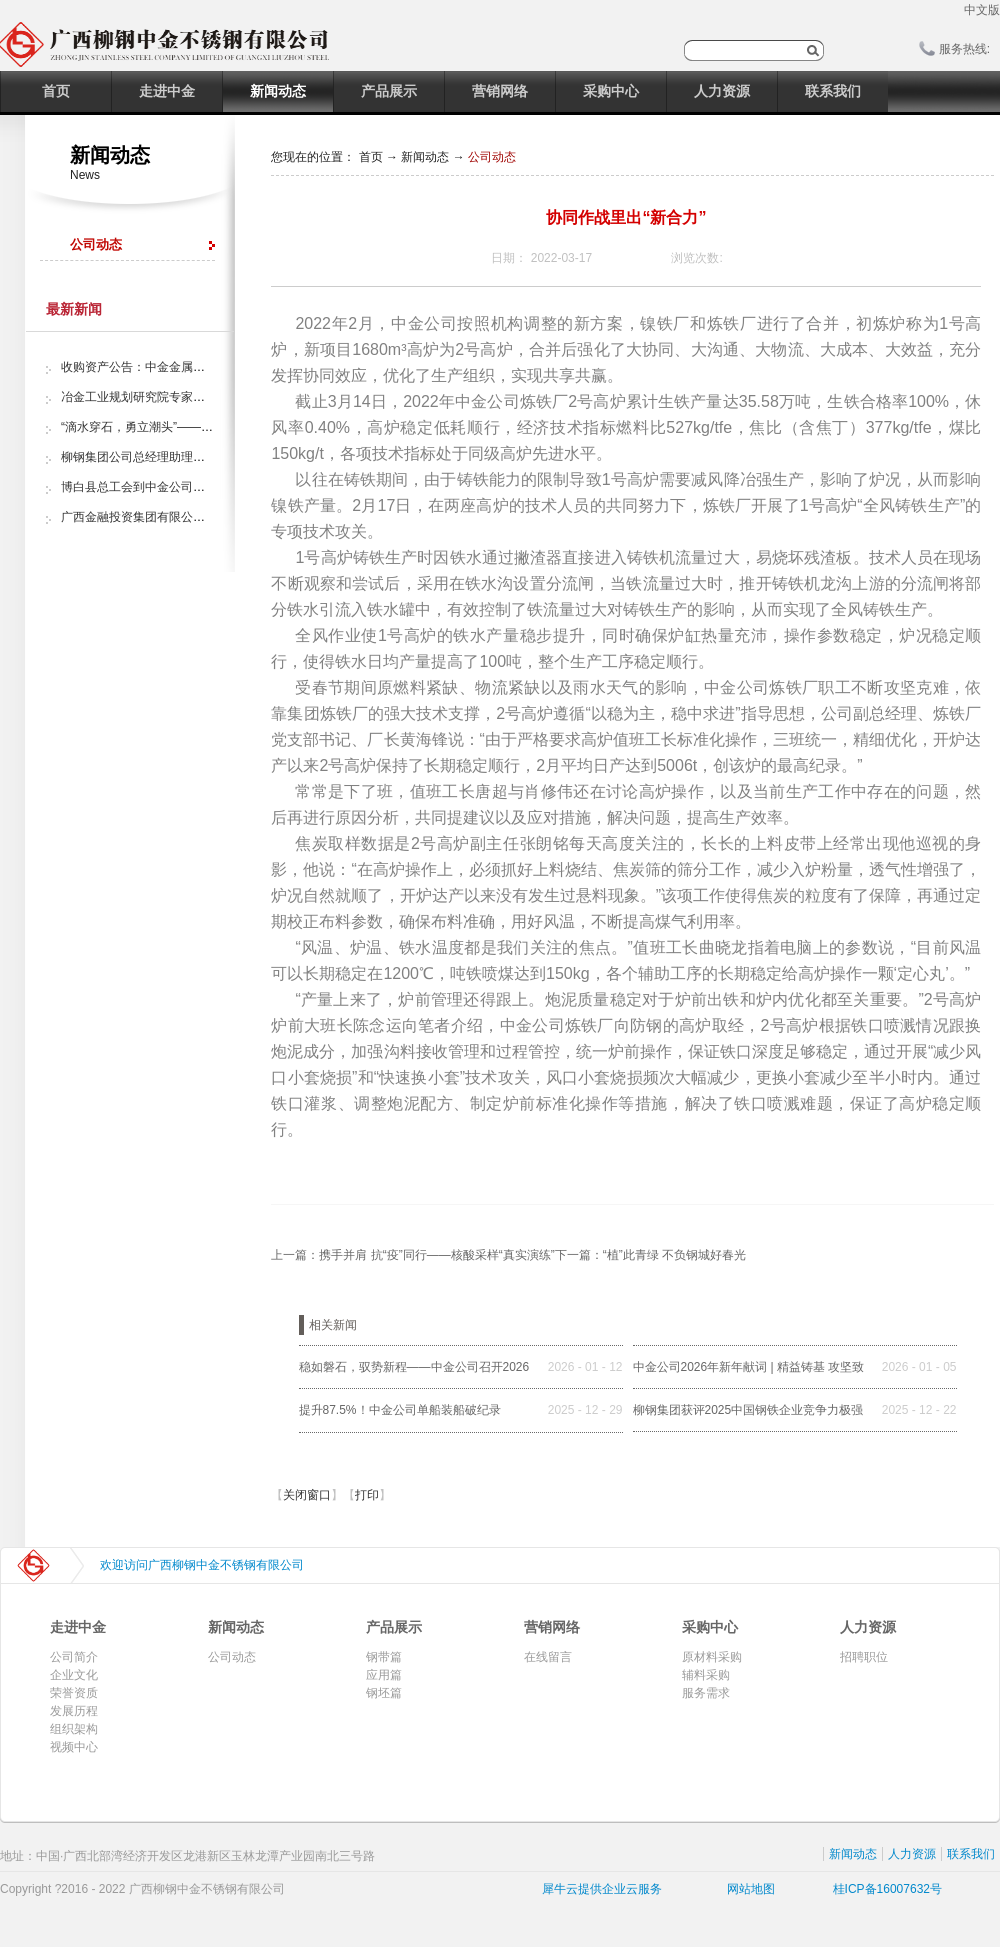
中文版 (982, 10)
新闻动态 (425, 157)
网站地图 (747, 1889)
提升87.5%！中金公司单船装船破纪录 (400, 1410)
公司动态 (492, 157)
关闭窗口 (307, 1495)
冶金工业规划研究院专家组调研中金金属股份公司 (193, 397)
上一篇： (412, 1255)
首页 (56, 91)
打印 (367, 1495)
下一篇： (650, 1255)
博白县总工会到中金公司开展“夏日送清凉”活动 (185, 487)
